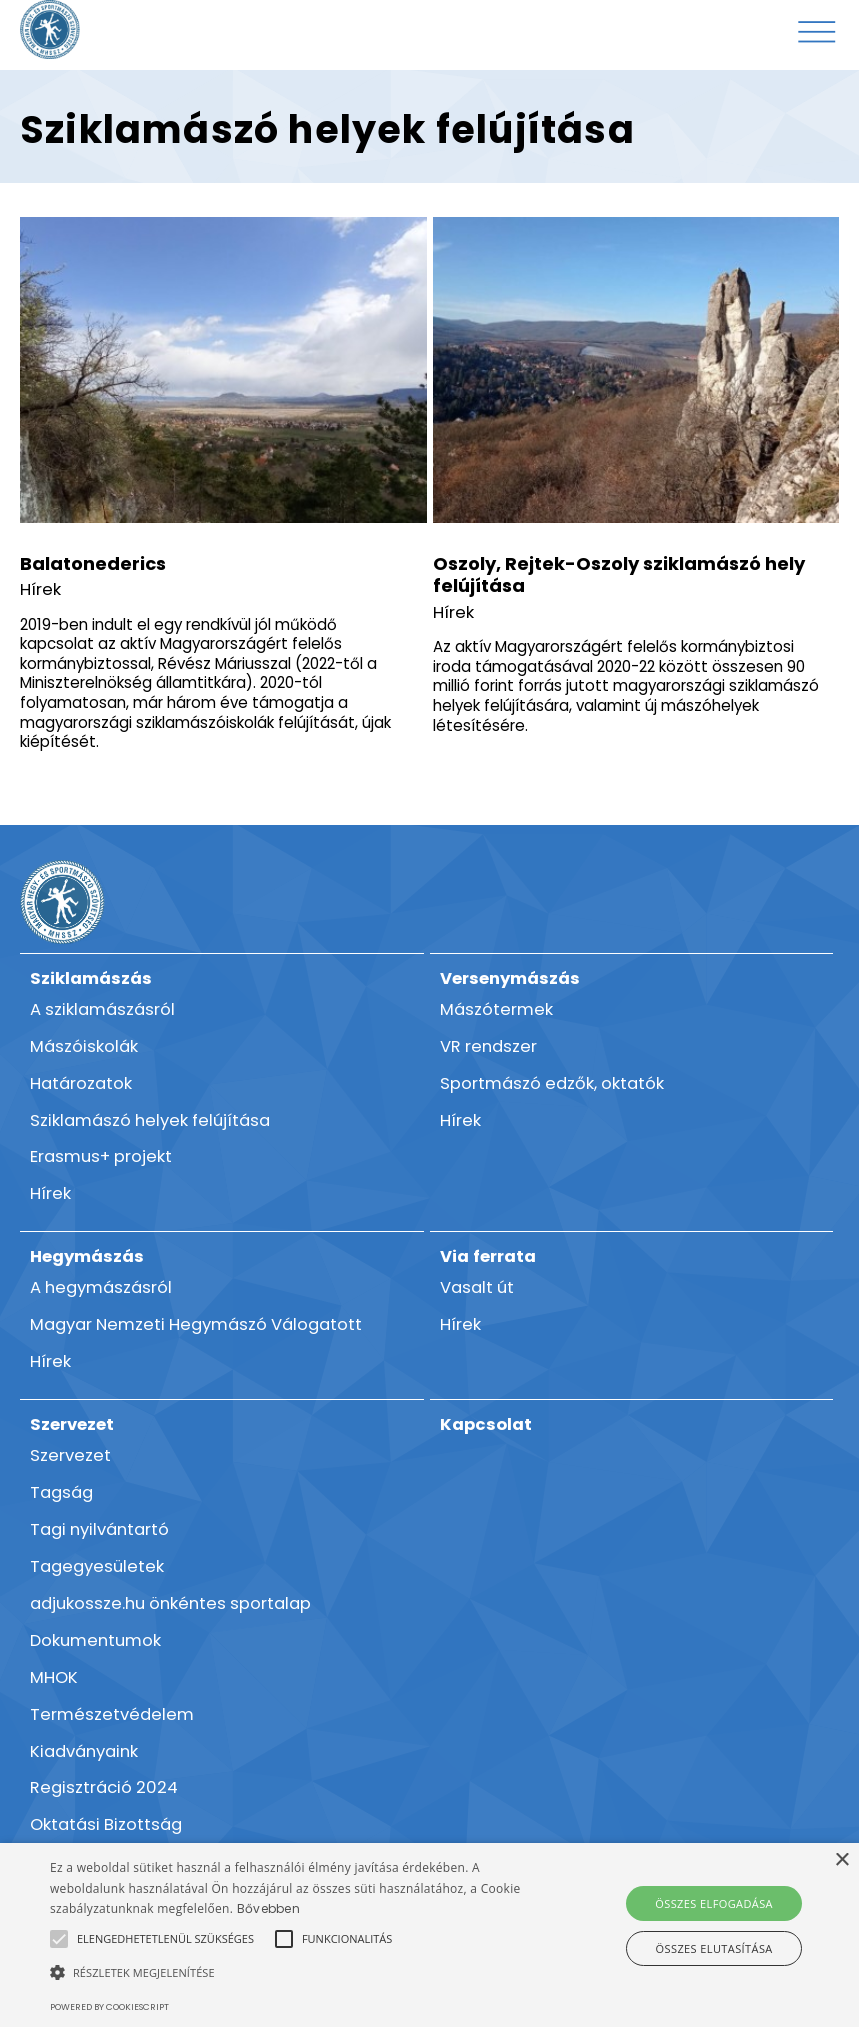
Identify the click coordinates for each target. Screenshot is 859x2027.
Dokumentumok (95, 1640)
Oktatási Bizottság (106, 1824)
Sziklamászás (91, 978)
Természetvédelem (112, 1714)
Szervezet (72, 1424)
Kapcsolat (486, 1424)
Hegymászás (87, 1256)
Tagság (61, 1492)
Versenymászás (510, 978)
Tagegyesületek (97, 1566)
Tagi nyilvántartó (99, 1529)
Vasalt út (477, 1287)
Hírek (40, 589)
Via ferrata (488, 1256)
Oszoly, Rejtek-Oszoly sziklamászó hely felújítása (619, 575)
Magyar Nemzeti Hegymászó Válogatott (196, 1324)
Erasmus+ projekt (101, 1156)
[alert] (429, 1935)
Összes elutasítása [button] (714, 1948)
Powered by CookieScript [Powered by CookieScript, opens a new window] (109, 2007)
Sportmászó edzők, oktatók (552, 1083)
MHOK (54, 1677)
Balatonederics (93, 563)
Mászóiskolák (84, 1046)
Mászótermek (496, 1009)
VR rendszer (488, 1046)
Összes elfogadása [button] (714, 1903)
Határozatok (81, 1083)
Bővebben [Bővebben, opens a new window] (268, 1908)
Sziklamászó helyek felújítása (150, 1120)
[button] (165, 1939)
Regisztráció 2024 (104, 1787)
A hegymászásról (101, 1287)
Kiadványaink (84, 1751)
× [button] (841, 1860)
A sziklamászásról (102, 1009)
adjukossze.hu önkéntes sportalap (170, 1603)
